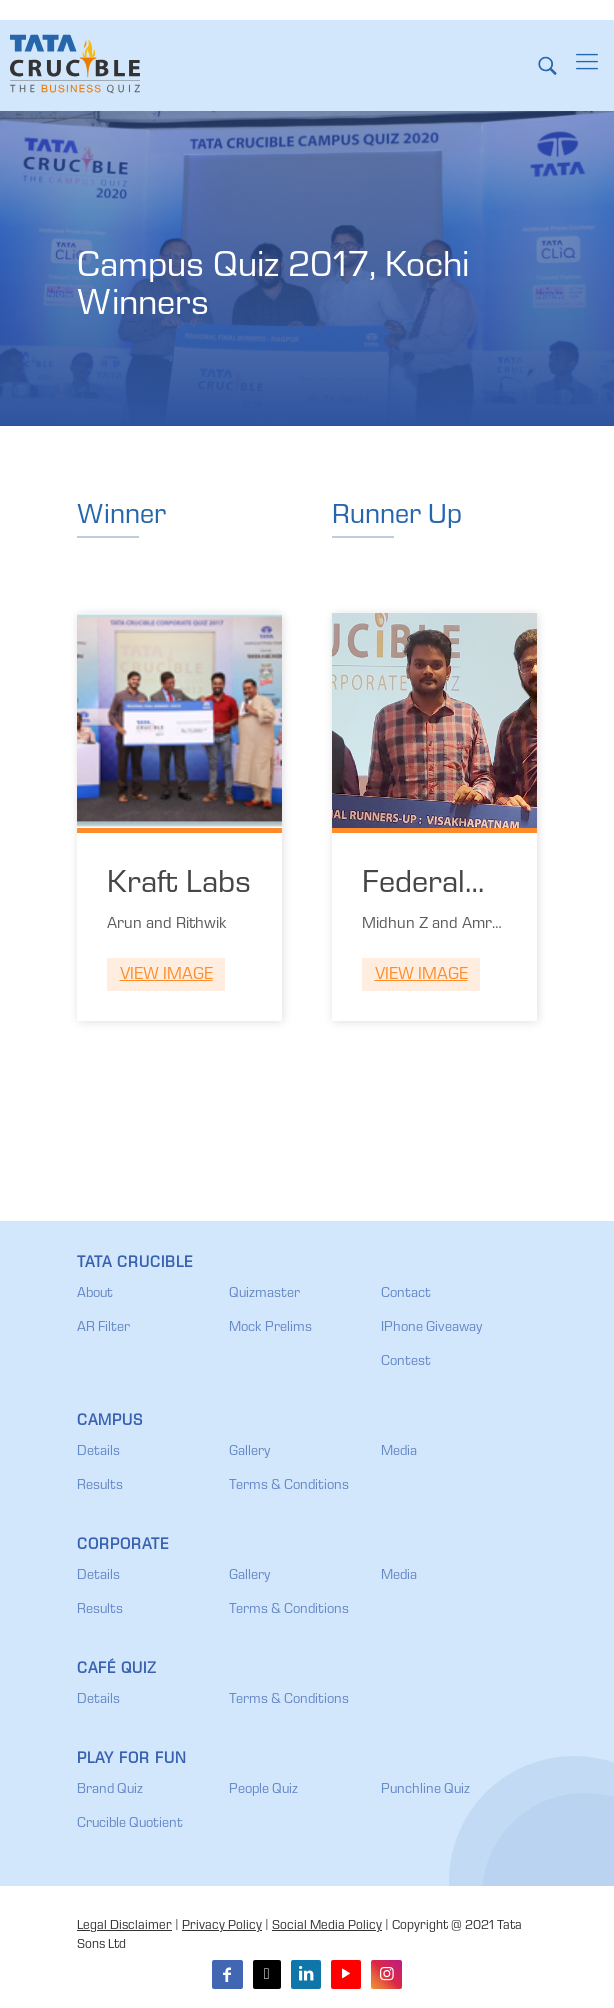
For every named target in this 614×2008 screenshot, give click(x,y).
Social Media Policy (327, 1926)
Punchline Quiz (425, 1790)
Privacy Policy (222, 1926)
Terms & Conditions (289, 1486)
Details (98, 1452)
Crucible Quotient (130, 1824)
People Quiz (263, 1790)
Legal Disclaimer (124, 1926)
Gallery (249, 1452)
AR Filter (103, 1328)
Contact (406, 1294)
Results (100, 1486)
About (95, 1294)
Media (399, 1452)
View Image (166, 975)
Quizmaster (264, 1294)
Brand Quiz (110, 1790)
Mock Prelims (270, 1328)
